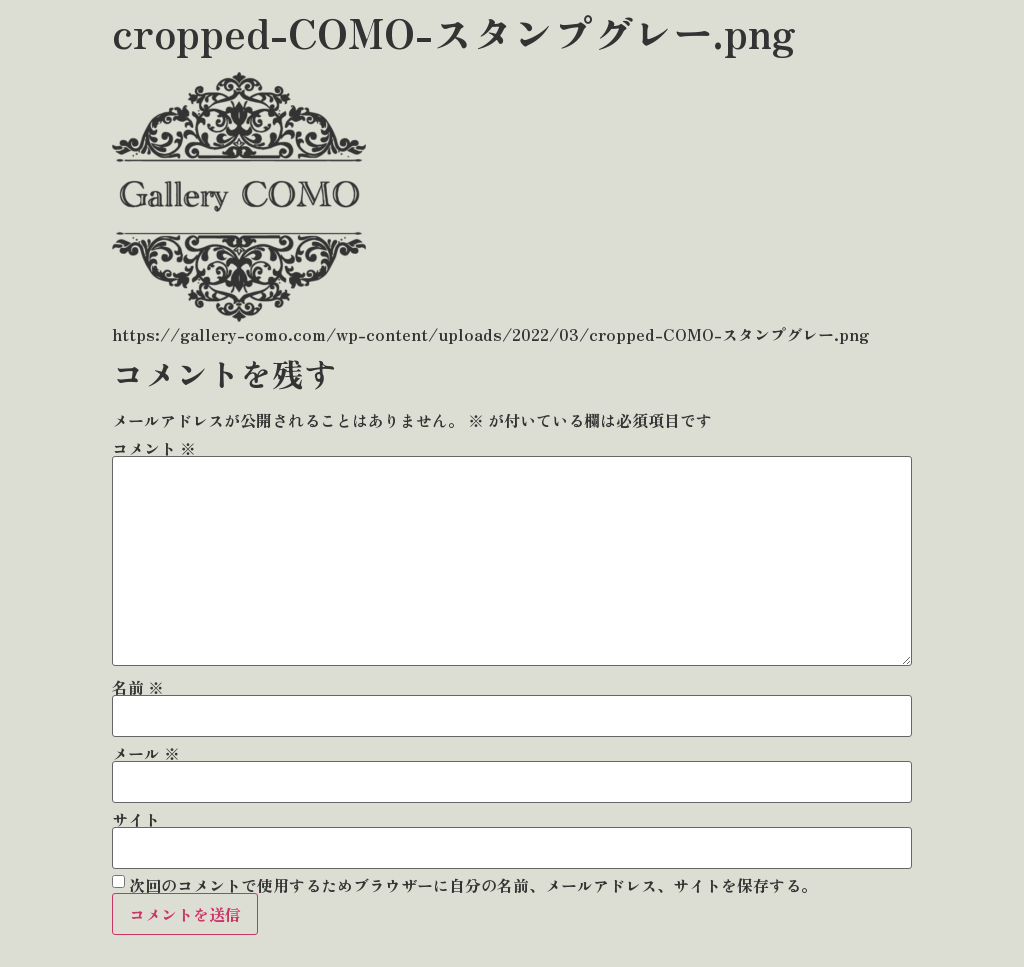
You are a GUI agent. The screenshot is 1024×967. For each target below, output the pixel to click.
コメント (154, 448)
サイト (136, 819)
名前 (138, 687)
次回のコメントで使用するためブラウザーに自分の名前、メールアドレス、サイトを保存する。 (473, 885)
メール (146, 753)
